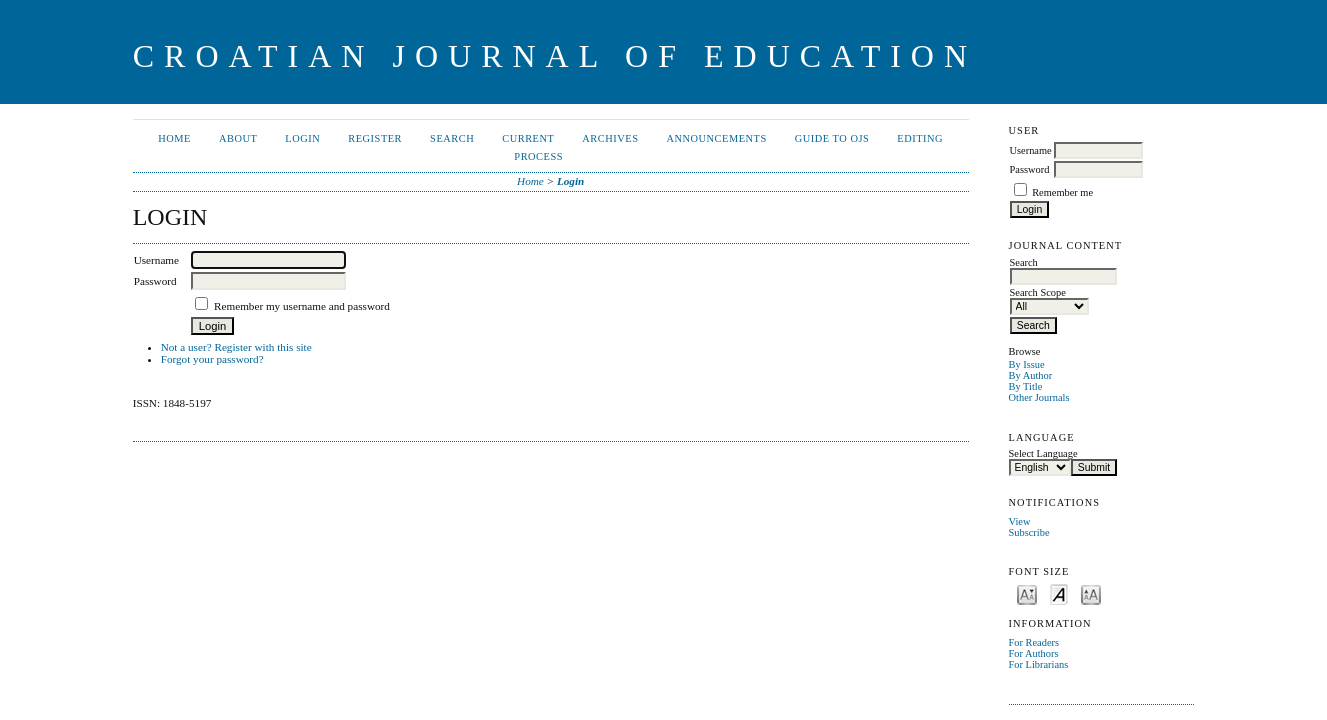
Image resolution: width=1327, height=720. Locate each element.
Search (452, 138)
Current (528, 138)
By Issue (1027, 364)
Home (174, 138)
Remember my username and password (302, 306)
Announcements (716, 138)
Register (375, 138)
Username (1031, 150)
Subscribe (1029, 532)
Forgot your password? (212, 359)
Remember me (1062, 192)
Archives (610, 138)
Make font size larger (1091, 593)
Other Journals (1039, 397)
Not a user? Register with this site (236, 347)
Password (1030, 169)
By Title (1026, 386)
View (1020, 521)
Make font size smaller (1027, 593)
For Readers (1034, 642)
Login (302, 138)
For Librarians (1039, 664)
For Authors (1034, 653)
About (238, 138)
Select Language (1043, 453)
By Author (1031, 375)
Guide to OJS (832, 138)
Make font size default (1059, 593)
